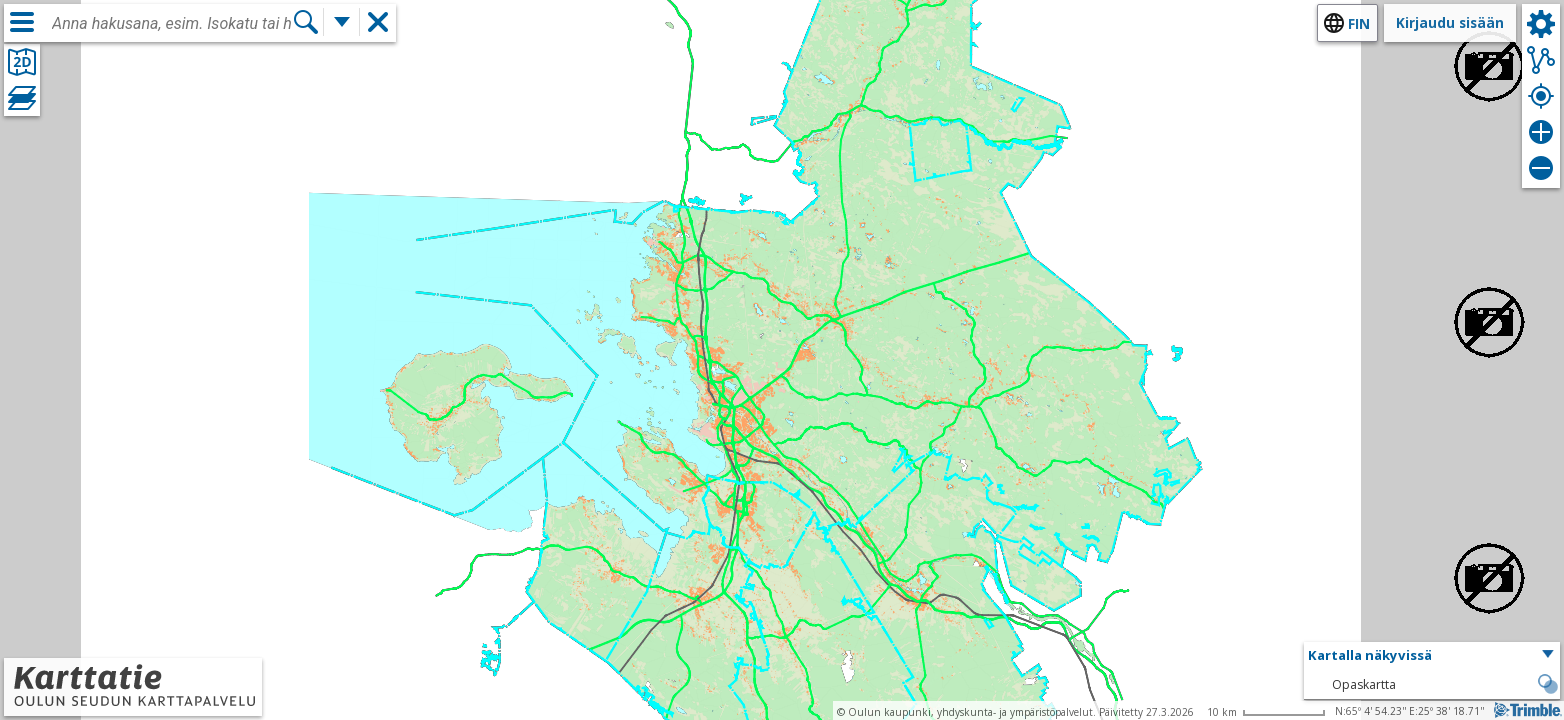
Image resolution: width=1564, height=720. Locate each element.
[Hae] (306, 22)
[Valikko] (22, 22)
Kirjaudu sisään (1450, 22)
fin (1359, 23)
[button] (1432, 656)
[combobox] (172, 24)
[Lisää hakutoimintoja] (342, 22)
